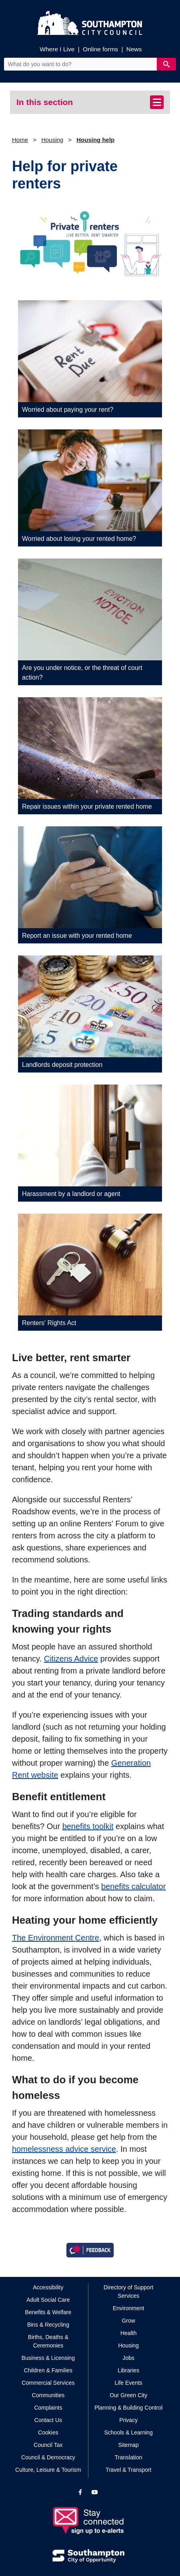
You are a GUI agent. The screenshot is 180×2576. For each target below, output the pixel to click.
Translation (128, 2457)
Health (128, 2333)
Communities (48, 2395)
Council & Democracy (48, 2457)
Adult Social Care (48, 2300)
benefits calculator (133, 1886)
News (134, 49)
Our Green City (128, 2395)
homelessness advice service (64, 2149)
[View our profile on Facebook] (80, 2492)
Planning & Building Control (128, 2407)
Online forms (100, 49)
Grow (128, 2320)
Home (20, 139)
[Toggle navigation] (157, 102)
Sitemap (128, 2445)
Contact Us (48, 2420)
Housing (52, 139)
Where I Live (57, 49)
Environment (128, 2308)
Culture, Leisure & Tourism (48, 2470)
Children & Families (48, 2370)
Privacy (128, 2420)
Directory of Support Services (129, 2291)
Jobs (128, 2358)
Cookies (48, 2432)
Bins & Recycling (48, 2324)
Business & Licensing (48, 2358)
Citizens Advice (71, 1658)
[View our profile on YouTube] (95, 2492)
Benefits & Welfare (48, 2312)
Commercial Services (48, 2383)
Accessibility (48, 2287)
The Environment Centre (55, 1937)
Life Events (128, 2383)
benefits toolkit (88, 1826)
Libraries (128, 2370)
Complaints (48, 2407)
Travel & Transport (129, 2470)
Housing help (95, 139)
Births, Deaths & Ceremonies (48, 2341)
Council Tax (48, 2445)
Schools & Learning (128, 2432)
